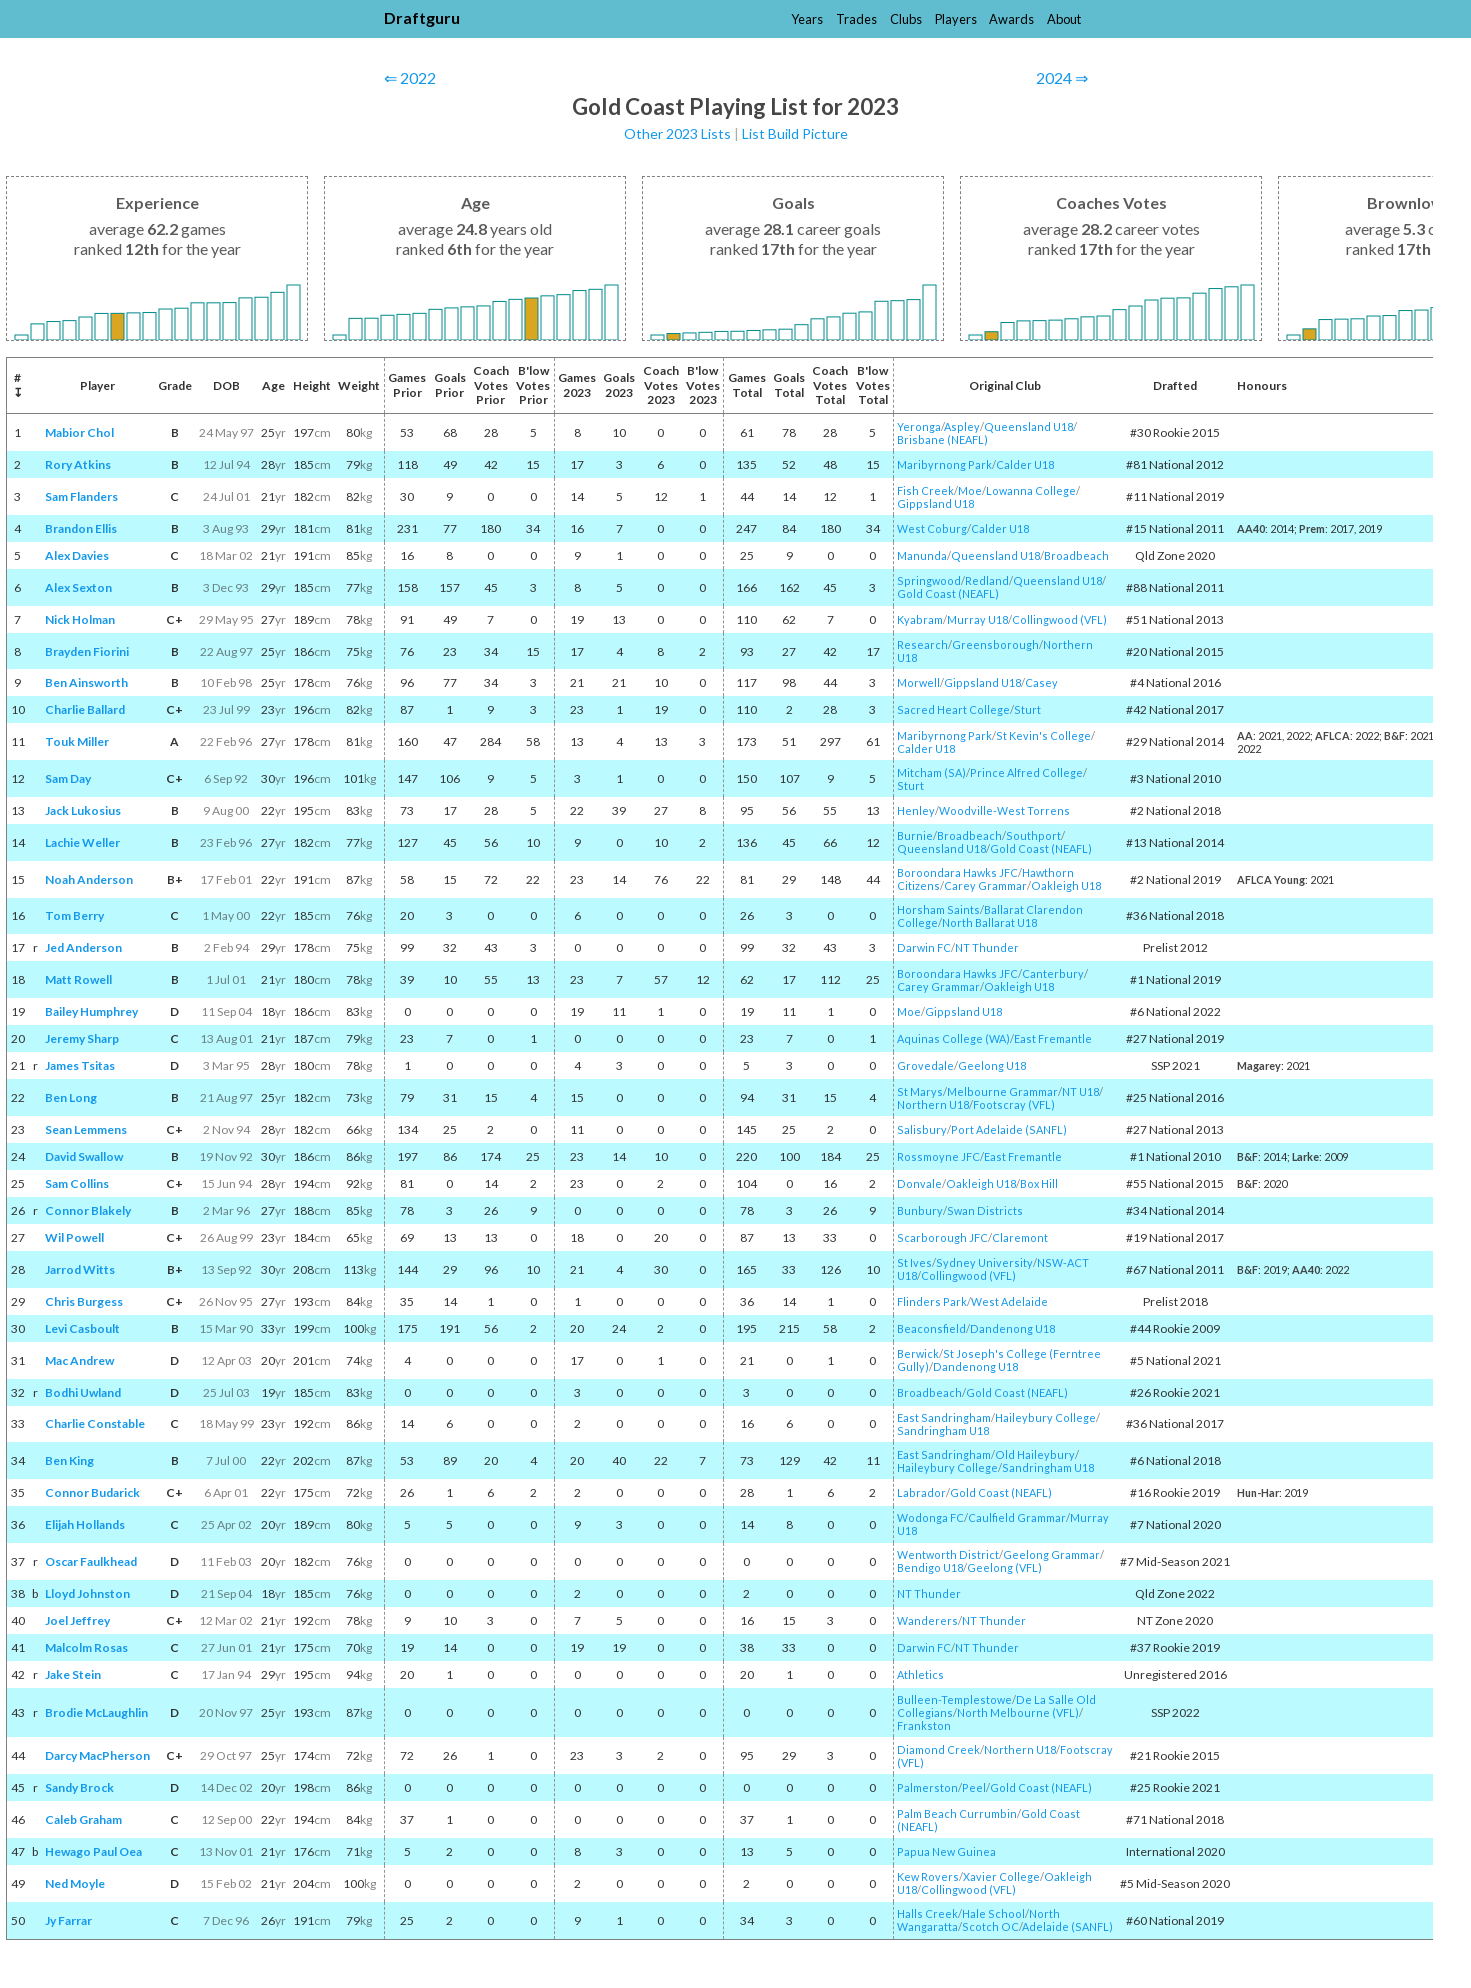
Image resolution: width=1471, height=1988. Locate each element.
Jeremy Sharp (82, 1038)
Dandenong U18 (1012, 1328)
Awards (1011, 19)
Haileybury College (1045, 1417)
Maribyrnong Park (944, 464)
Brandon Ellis (81, 528)
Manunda (922, 555)
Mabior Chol (79, 432)
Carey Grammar (985, 885)
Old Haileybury (1035, 1454)
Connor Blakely (88, 1210)
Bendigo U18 (930, 1567)
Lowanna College (1031, 490)
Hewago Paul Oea (93, 1851)
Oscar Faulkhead (91, 1561)
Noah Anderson (89, 879)
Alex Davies (77, 555)
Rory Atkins (78, 464)
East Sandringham (944, 1417)
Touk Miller (77, 741)
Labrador (921, 1492)
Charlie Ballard (85, 709)
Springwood (929, 580)
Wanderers (927, 1620)
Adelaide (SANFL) (1067, 1926)
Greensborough (995, 644)
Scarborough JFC (942, 1237)
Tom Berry (74, 915)
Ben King (69, 1460)
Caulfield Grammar (1017, 1517)
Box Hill (1039, 1183)
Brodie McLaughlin (96, 1712)
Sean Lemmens (86, 1129)
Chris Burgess (84, 1301)
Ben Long (71, 1097)
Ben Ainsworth (86, 682)
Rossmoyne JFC (938, 1156)
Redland (987, 580)
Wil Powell (74, 1237)
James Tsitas (80, 1065)
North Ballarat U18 (989, 922)
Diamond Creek (938, 1749)
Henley (916, 810)
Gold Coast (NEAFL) (948, 593)
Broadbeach (1076, 555)
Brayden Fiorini (87, 651)
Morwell (918, 682)
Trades (856, 19)
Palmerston (927, 1787)
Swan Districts (985, 1210)
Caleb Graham (83, 1819)
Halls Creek (927, 1913)
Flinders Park (932, 1301)
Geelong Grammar (1051, 1554)
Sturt (1027, 709)
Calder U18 (1025, 464)
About (1064, 19)
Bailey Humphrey (91, 1011)
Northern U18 (933, 1104)
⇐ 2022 (410, 77)
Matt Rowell (78, 979)
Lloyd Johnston (87, 1593)
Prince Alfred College (1026, 772)
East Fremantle (1053, 1038)
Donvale (919, 1183)
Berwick (918, 1353)
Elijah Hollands (85, 1524)
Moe (970, 490)
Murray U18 (977, 619)
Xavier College (1001, 1876)
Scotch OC (990, 1926)
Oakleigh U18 (1066, 885)
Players (956, 19)
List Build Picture (795, 133)
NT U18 (1080, 1091)
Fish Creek (925, 490)
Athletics (920, 1674)
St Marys (920, 1091)
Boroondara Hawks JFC (957, 872)
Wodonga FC (930, 1517)
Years (807, 19)
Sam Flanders (81, 496)
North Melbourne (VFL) (1018, 1712)
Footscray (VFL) (1014, 1104)
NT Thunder (987, 947)
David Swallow (84, 1156)
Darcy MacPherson (97, 1755)
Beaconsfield (931, 1328)
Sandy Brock (79, 1787)
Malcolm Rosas (86, 1647)
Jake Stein (73, 1674)
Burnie (915, 835)
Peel (974, 1787)
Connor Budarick (92, 1492)
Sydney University (984, 1262)
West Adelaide (1009, 1301)
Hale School (993, 1913)
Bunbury (920, 1210)
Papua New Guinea (946, 1851)
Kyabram (920, 619)
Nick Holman (80, 619)
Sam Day (68, 778)
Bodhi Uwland (83, 1392)
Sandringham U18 (943, 1430)
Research (922, 644)
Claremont (1020, 1237)
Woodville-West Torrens (1004, 810)
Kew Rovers (928, 1876)
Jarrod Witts (80, 1269)
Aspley (962, 426)
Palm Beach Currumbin (957, 1813)
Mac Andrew (79, 1360)
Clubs (906, 19)
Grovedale (925, 1065)
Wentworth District (948, 1554)
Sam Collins (77, 1183)
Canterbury (1053, 973)
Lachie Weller (82, 842)
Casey (1041, 682)
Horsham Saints (938, 909)
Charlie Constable (95, 1423)
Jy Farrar (68, 1920)
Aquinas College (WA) (953, 1038)
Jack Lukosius (83, 810)
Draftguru (422, 17)
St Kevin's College (1043, 735)
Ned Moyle (75, 1883)
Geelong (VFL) (1004, 1567)
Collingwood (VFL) (1059, 619)
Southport (1033, 835)
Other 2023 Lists (677, 133)
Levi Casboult (82, 1328)
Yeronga (919, 426)
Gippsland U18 (935, 503)
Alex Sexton (78, 587)
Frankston (924, 1725)
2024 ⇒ (1062, 77)
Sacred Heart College (953, 709)
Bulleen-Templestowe (954, 1699)
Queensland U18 (1028, 426)
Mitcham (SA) (931, 772)
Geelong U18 (992, 1065)
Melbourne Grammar (1002, 1091)
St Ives (914, 1262)
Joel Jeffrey (77, 1620)
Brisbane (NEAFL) (942, 439)
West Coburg (932, 528)
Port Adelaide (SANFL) (1009, 1129)
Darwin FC (924, 947)
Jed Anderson (83, 947)
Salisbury (922, 1129)
